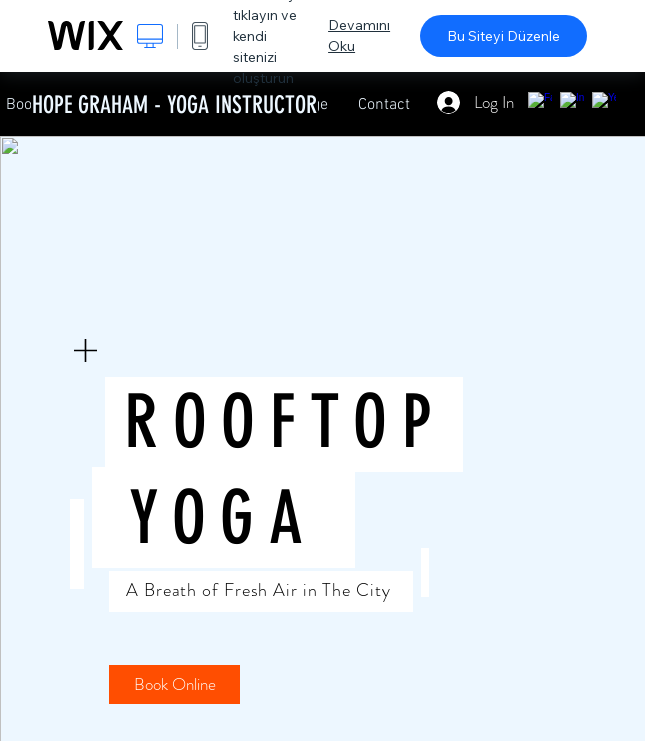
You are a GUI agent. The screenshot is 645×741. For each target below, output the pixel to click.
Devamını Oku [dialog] (359, 35)
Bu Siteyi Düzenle (503, 36)
